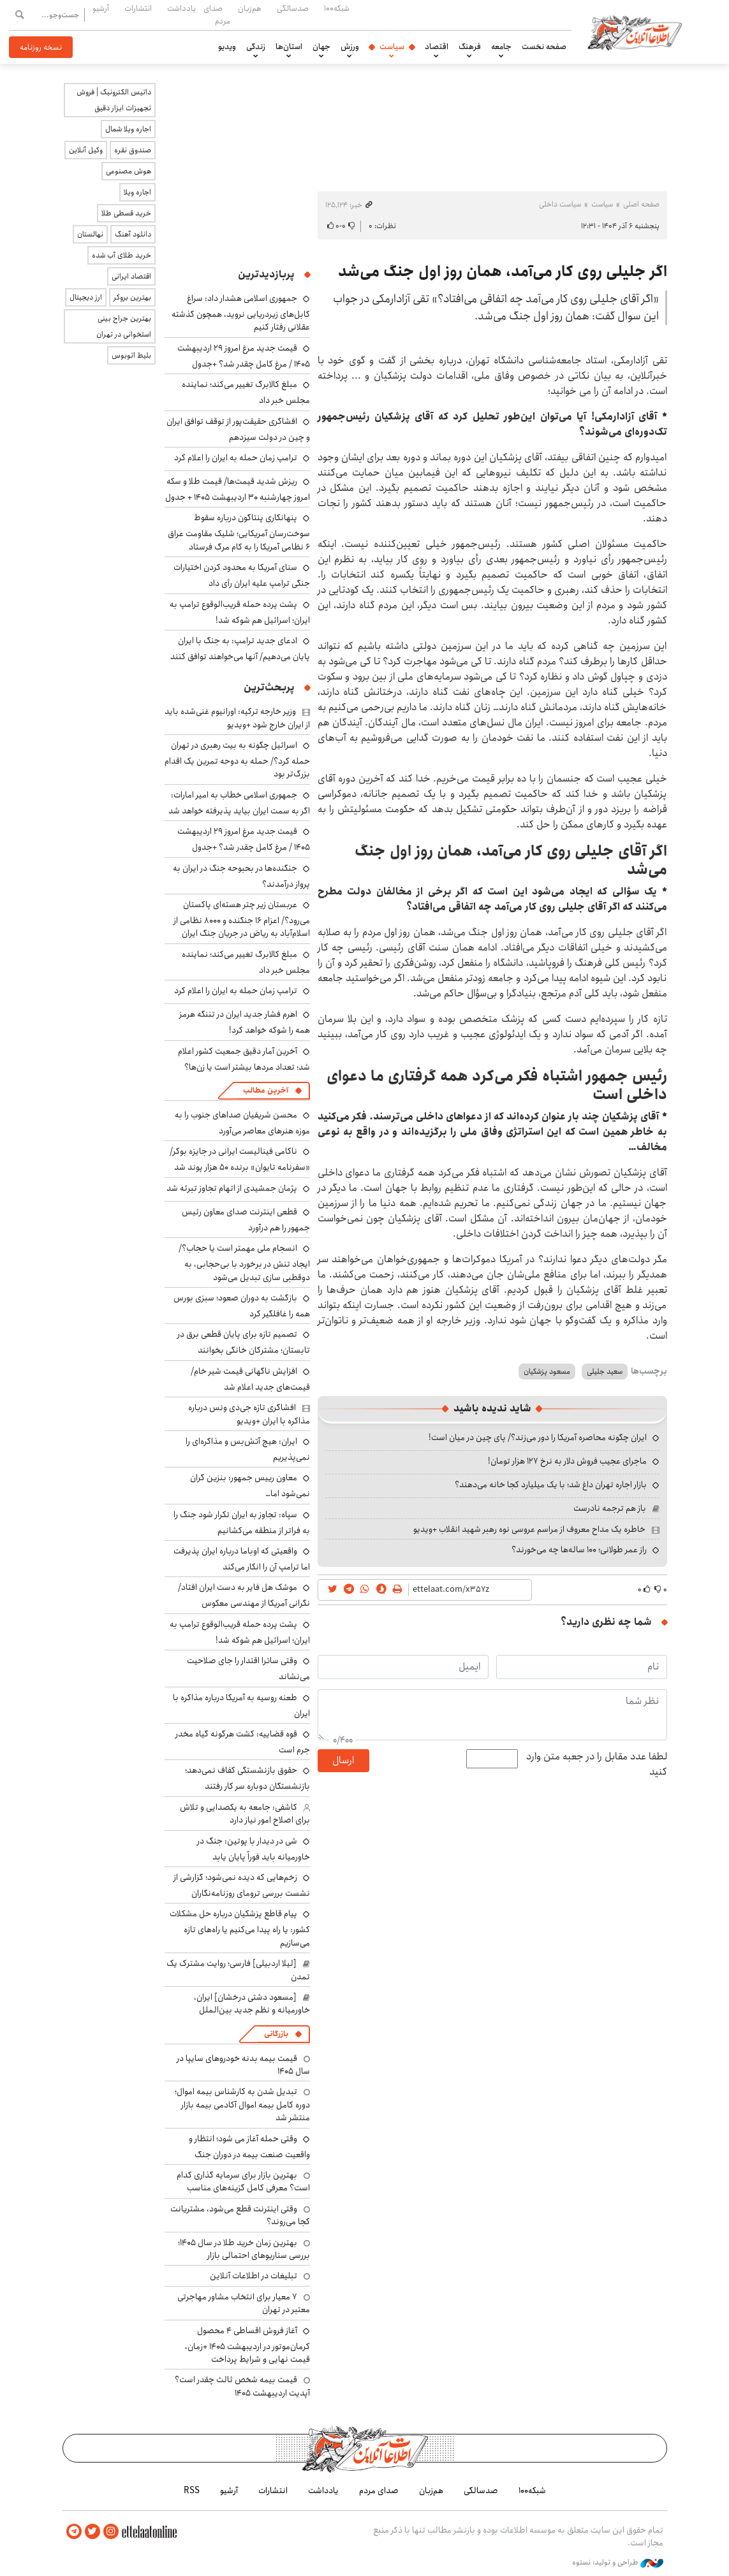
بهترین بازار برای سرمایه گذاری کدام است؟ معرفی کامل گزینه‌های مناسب (243, 2181)
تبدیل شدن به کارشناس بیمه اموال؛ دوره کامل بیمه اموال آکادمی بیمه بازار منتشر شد (242, 2105)
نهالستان (90, 234)
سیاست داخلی (560, 204)
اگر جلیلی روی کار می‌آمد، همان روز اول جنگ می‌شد (502, 271)
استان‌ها (289, 46)
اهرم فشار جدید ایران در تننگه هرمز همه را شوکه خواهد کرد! (244, 1022)
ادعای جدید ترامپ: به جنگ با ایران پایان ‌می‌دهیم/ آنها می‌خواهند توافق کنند (240, 649)
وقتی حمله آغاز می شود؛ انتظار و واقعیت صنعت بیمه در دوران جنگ (249, 2147)
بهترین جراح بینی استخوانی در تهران (123, 326)
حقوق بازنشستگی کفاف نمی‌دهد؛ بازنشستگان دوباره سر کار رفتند (247, 1778)
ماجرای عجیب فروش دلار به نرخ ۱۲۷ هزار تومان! (567, 1461)
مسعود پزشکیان (547, 1371)
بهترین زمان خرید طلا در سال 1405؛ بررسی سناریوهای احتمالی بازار (244, 2249)
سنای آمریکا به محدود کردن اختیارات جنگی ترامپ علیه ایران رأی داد (241, 575)
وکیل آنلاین (86, 150)
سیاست (391, 46)
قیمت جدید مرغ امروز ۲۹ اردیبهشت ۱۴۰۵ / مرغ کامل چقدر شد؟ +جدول (243, 356)
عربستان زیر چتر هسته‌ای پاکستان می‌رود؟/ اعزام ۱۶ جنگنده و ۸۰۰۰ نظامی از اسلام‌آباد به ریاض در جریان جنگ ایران (241, 919)
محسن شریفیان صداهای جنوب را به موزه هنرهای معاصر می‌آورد (242, 1123)
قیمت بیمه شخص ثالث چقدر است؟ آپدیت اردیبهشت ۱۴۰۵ (242, 2386)
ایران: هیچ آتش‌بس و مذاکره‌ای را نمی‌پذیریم (248, 1449)
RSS (192, 2491)
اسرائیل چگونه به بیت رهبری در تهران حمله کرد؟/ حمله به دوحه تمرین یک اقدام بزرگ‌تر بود (237, 759)
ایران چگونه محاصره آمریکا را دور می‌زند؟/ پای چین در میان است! (538, 1437)
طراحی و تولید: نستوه (617, 2562)
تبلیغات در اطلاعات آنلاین (253, 2276)
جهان (321, 46)
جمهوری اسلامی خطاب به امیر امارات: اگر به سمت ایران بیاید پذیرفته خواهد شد (239, 803)
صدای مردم (216, 14)
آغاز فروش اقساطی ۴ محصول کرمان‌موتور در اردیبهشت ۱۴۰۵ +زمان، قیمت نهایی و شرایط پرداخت (247, 2345)
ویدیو (227, 46)
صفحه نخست (544, 46)
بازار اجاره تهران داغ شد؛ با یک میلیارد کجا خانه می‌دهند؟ (551, 1485)
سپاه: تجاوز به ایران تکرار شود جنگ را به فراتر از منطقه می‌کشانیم (241, 1523)
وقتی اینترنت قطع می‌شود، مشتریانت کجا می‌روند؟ (240, 2215)
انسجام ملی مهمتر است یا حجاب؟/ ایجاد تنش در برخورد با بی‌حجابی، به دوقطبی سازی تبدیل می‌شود (244, 1262)
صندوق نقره (132, 150)
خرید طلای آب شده (121, 255)
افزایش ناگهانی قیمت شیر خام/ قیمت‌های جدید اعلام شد (250, 1379)
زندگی (255, 46)
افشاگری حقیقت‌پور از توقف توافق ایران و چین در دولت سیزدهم (238, 429)
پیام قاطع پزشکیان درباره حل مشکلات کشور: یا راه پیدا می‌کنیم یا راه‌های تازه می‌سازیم (240, 1928)
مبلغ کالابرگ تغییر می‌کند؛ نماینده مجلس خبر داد (246, 962)
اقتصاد (436, 46)
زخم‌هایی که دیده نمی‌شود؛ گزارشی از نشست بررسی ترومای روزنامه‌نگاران (241, 1885)
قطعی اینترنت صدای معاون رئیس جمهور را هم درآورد (246, 1220)
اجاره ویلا (137, 192)
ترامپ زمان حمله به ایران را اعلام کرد (235, 458)
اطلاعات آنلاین (635, 32)
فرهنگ (470, 46)
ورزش (350, 46)
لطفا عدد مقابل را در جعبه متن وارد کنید (596, 1764)
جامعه (501, 46)
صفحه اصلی (641, 204)
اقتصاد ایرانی (131, 276)
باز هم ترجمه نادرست (609, 1508)
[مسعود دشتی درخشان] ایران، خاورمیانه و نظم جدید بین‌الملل (252, 2003)
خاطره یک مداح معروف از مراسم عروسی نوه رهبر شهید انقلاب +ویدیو (529, 1529)
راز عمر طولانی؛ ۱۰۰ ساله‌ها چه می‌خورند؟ (579, 1550)
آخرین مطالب (265, 1090)
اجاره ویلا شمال (128, 129)
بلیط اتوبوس (131, 355)
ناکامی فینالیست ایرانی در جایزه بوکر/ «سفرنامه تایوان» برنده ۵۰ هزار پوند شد (240, 1159)
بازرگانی (276, 2034)
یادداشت (181, 8)
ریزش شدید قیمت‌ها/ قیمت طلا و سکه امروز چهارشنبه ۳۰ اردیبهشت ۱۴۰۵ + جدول (237, 489)
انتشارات (138, 8)
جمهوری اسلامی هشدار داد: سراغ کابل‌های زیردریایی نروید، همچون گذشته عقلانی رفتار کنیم (241, 312)
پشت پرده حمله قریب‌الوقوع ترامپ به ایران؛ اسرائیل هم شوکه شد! (240, 612)
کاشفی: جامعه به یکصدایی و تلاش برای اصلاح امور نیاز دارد (245, 1813)
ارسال (343, 1760)
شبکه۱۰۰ (337, 8)
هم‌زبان (249, 8)
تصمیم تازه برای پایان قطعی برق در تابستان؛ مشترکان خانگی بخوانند (243, 1342)
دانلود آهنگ (133, 234)
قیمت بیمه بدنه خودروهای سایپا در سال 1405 (243, 2064)
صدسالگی (293, 8)
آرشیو (100, 8)
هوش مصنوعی (128, 171)
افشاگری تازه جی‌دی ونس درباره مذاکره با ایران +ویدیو (249, 1414)
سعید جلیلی (604, 1371)
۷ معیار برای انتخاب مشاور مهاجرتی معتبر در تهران (243, 2303)
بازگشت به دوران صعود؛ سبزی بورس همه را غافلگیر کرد (241, 1306)
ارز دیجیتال (86, 297)
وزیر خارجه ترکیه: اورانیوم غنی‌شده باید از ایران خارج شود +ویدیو (237, 717)
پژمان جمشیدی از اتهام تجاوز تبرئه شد (231, 1188)
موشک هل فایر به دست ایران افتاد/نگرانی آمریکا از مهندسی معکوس (244, 1595)
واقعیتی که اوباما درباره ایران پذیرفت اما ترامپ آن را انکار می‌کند (241, 1559)
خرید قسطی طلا (126, 213)
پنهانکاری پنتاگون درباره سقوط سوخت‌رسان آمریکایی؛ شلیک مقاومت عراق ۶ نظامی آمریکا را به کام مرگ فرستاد (239, 532)
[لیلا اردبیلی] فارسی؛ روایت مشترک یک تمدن (238, 1969)
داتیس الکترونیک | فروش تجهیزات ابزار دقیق (114, 100)
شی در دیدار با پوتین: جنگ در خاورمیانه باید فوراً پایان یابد (253, 1849)
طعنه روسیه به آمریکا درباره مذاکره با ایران (241, 1706)
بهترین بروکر (132, 297)
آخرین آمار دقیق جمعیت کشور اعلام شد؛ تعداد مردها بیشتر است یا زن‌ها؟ (244, 1059)
